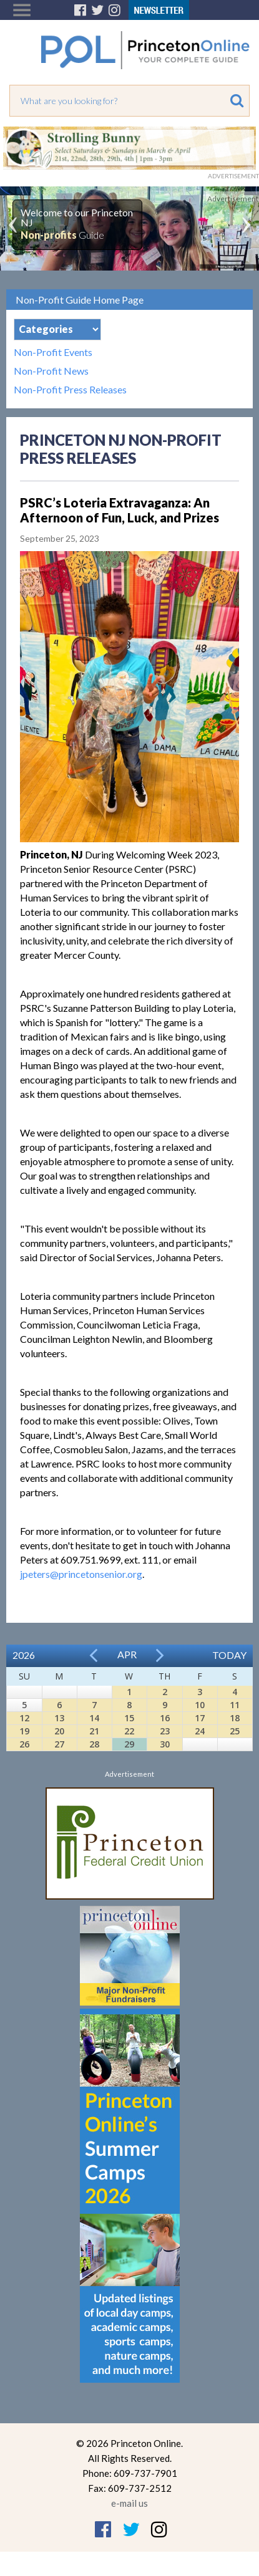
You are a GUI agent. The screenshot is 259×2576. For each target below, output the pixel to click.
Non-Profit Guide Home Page (80, 299)
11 (235, 1705)
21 (94, 1731)
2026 (23, 1655)
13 (59, 1718)
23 (165, 1731)
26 (24, 1744)
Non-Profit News (51, 371)
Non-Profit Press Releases (70, 389)
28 (94, 1744)
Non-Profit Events (53, 352)
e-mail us (129, 2503)
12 (24, 1718)
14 (94, 1718)
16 (165, 1718)
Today (229, 1655)
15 (129, 1718)
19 (24, 1731)
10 (200, 1705)
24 (200, 1731)
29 (129, 1744)
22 (129, 1731)
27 (59, 1744)
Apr (127, 1654)
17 (200, 1718)
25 (235, 1731)
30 (165, 1744)
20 (59, 1731)
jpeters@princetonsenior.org (81, 1574)
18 (235, 1718)
